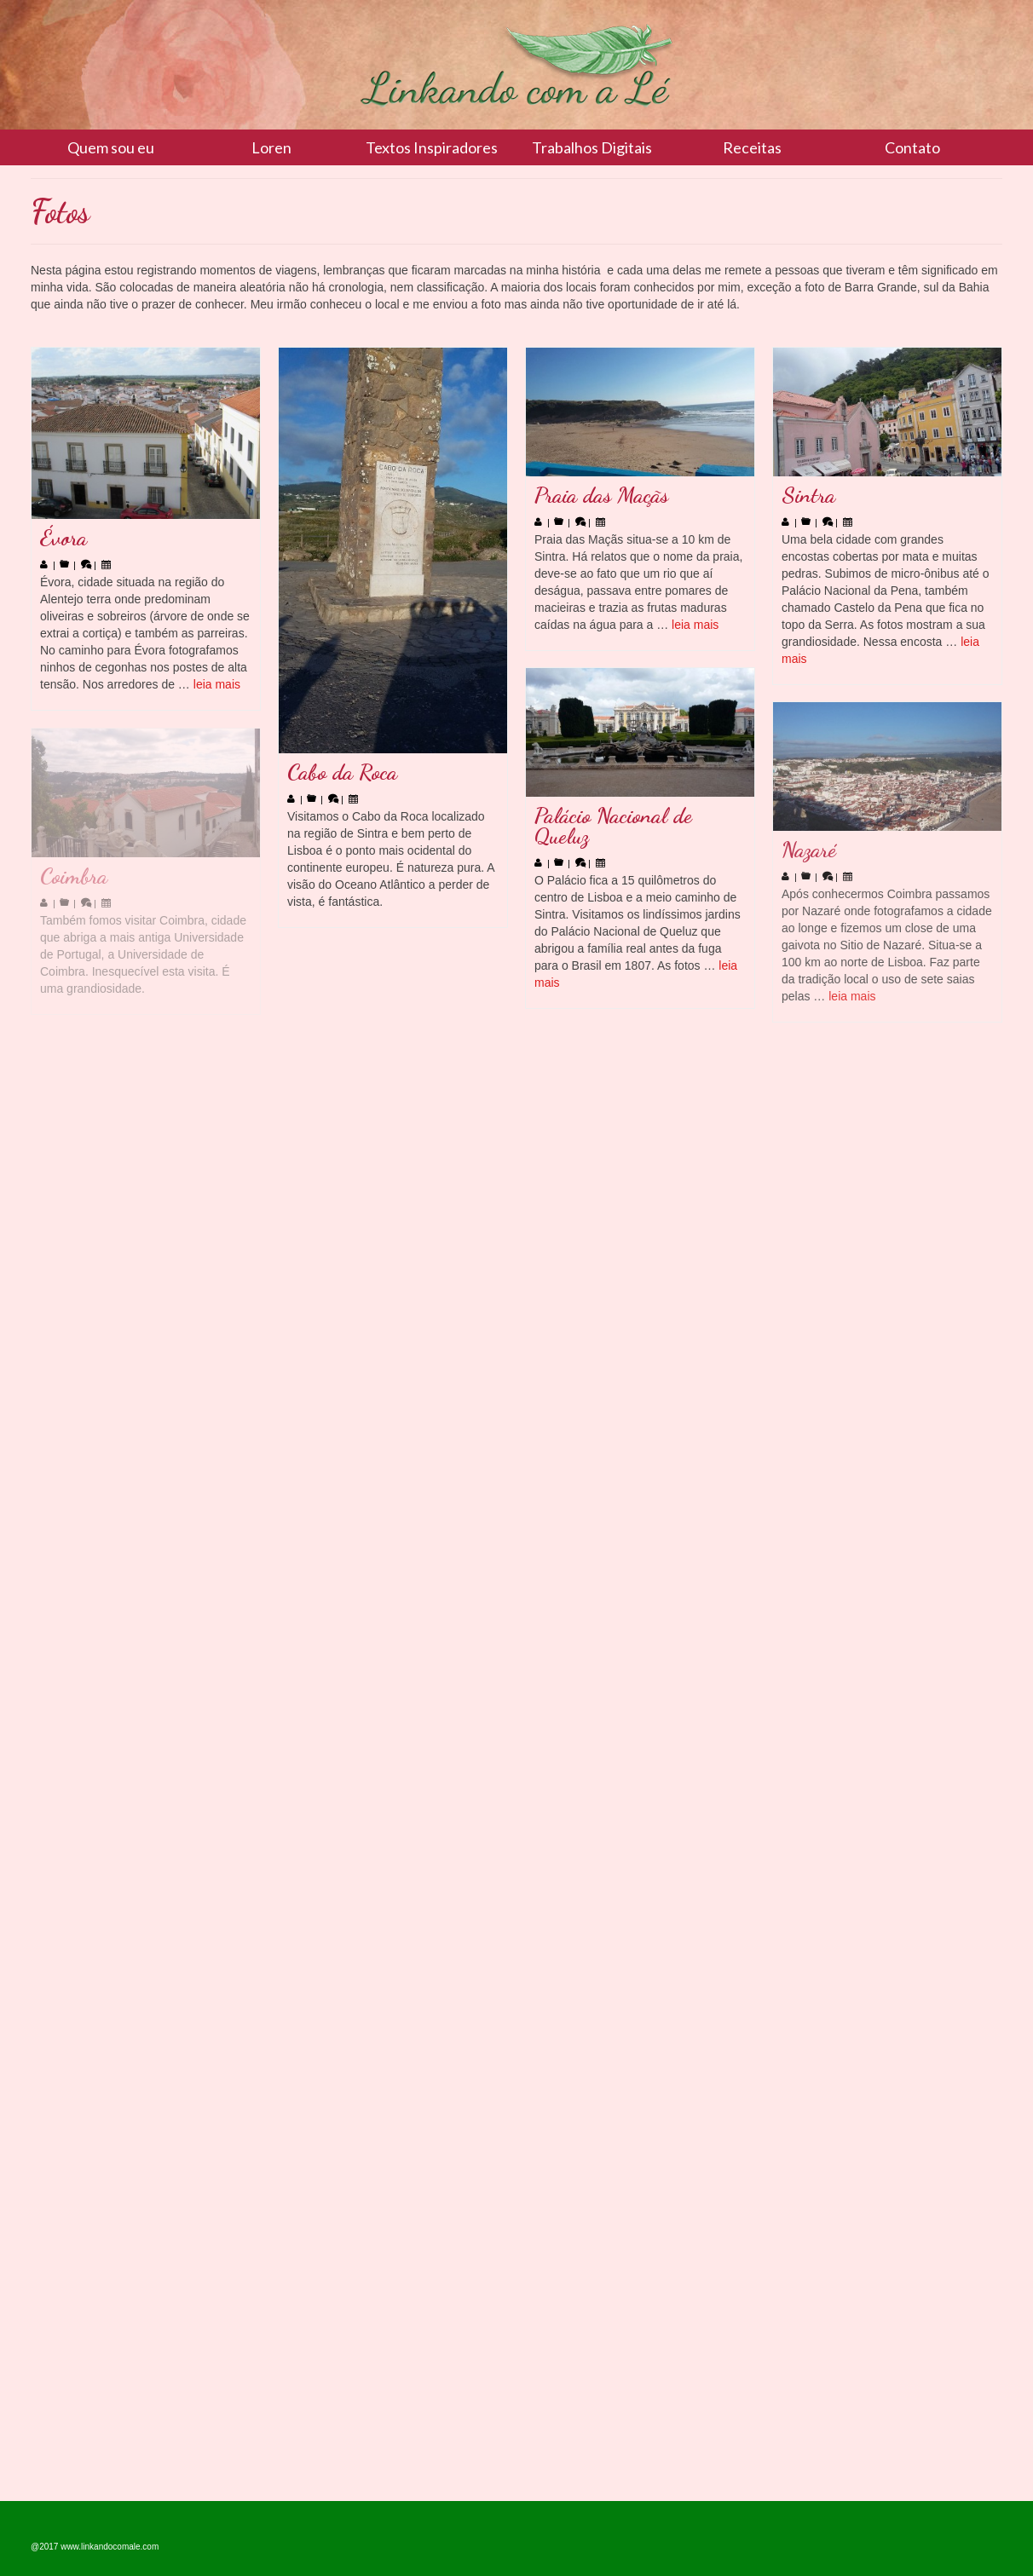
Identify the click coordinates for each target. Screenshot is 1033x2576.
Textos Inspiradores (432, 147)
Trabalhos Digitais (592, 147)
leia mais (216, 684)
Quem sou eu (110, 147)
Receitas (752, 147)
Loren (271, 147)
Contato (912, 147)
